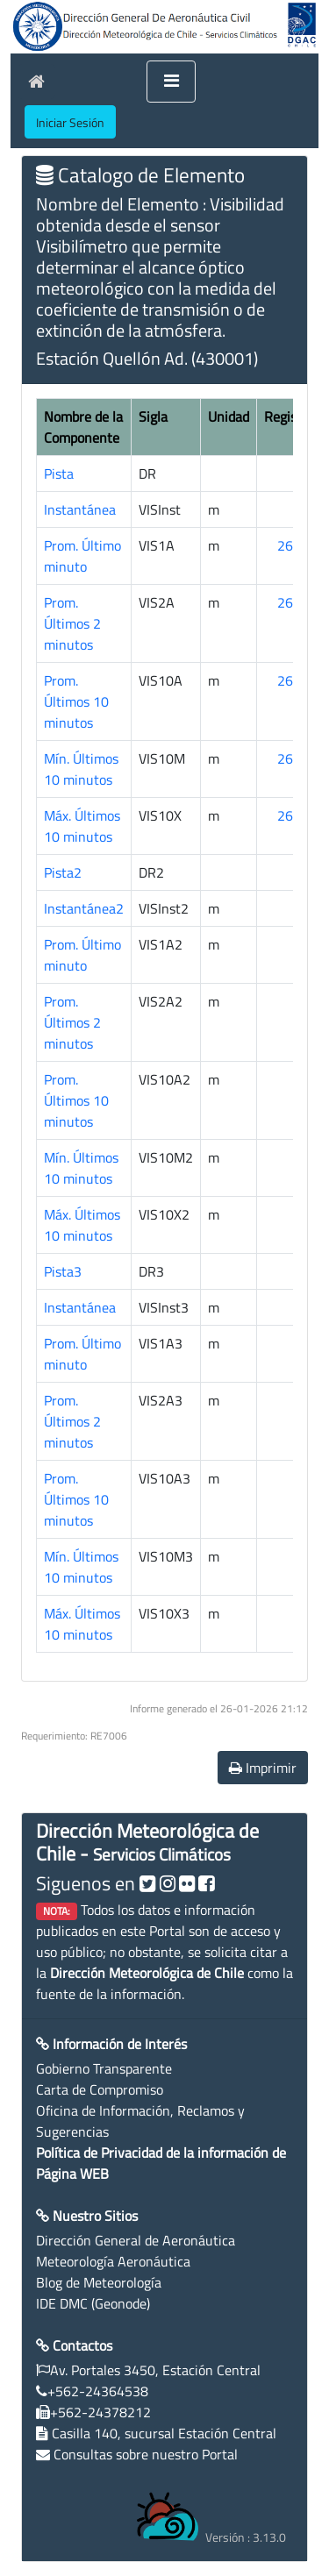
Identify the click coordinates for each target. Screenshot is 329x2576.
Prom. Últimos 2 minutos (72, 623)
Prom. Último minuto (82, 556)
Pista (59, 473)
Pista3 (63, 1271)
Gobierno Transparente (104, 2068)
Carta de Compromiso (99, 2089)
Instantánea (80, 509)
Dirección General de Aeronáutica (135, 2240)
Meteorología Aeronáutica (113, 2261)
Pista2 (63, 872)
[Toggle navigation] (171, 81)
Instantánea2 (84, 908)
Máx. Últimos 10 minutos (82, 826)
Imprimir (263, 1767)
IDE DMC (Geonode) (93, 2303)
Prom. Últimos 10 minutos (76, 701)
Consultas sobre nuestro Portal (146, 2454)
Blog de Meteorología (98, 2282)
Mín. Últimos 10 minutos (81, 769)
